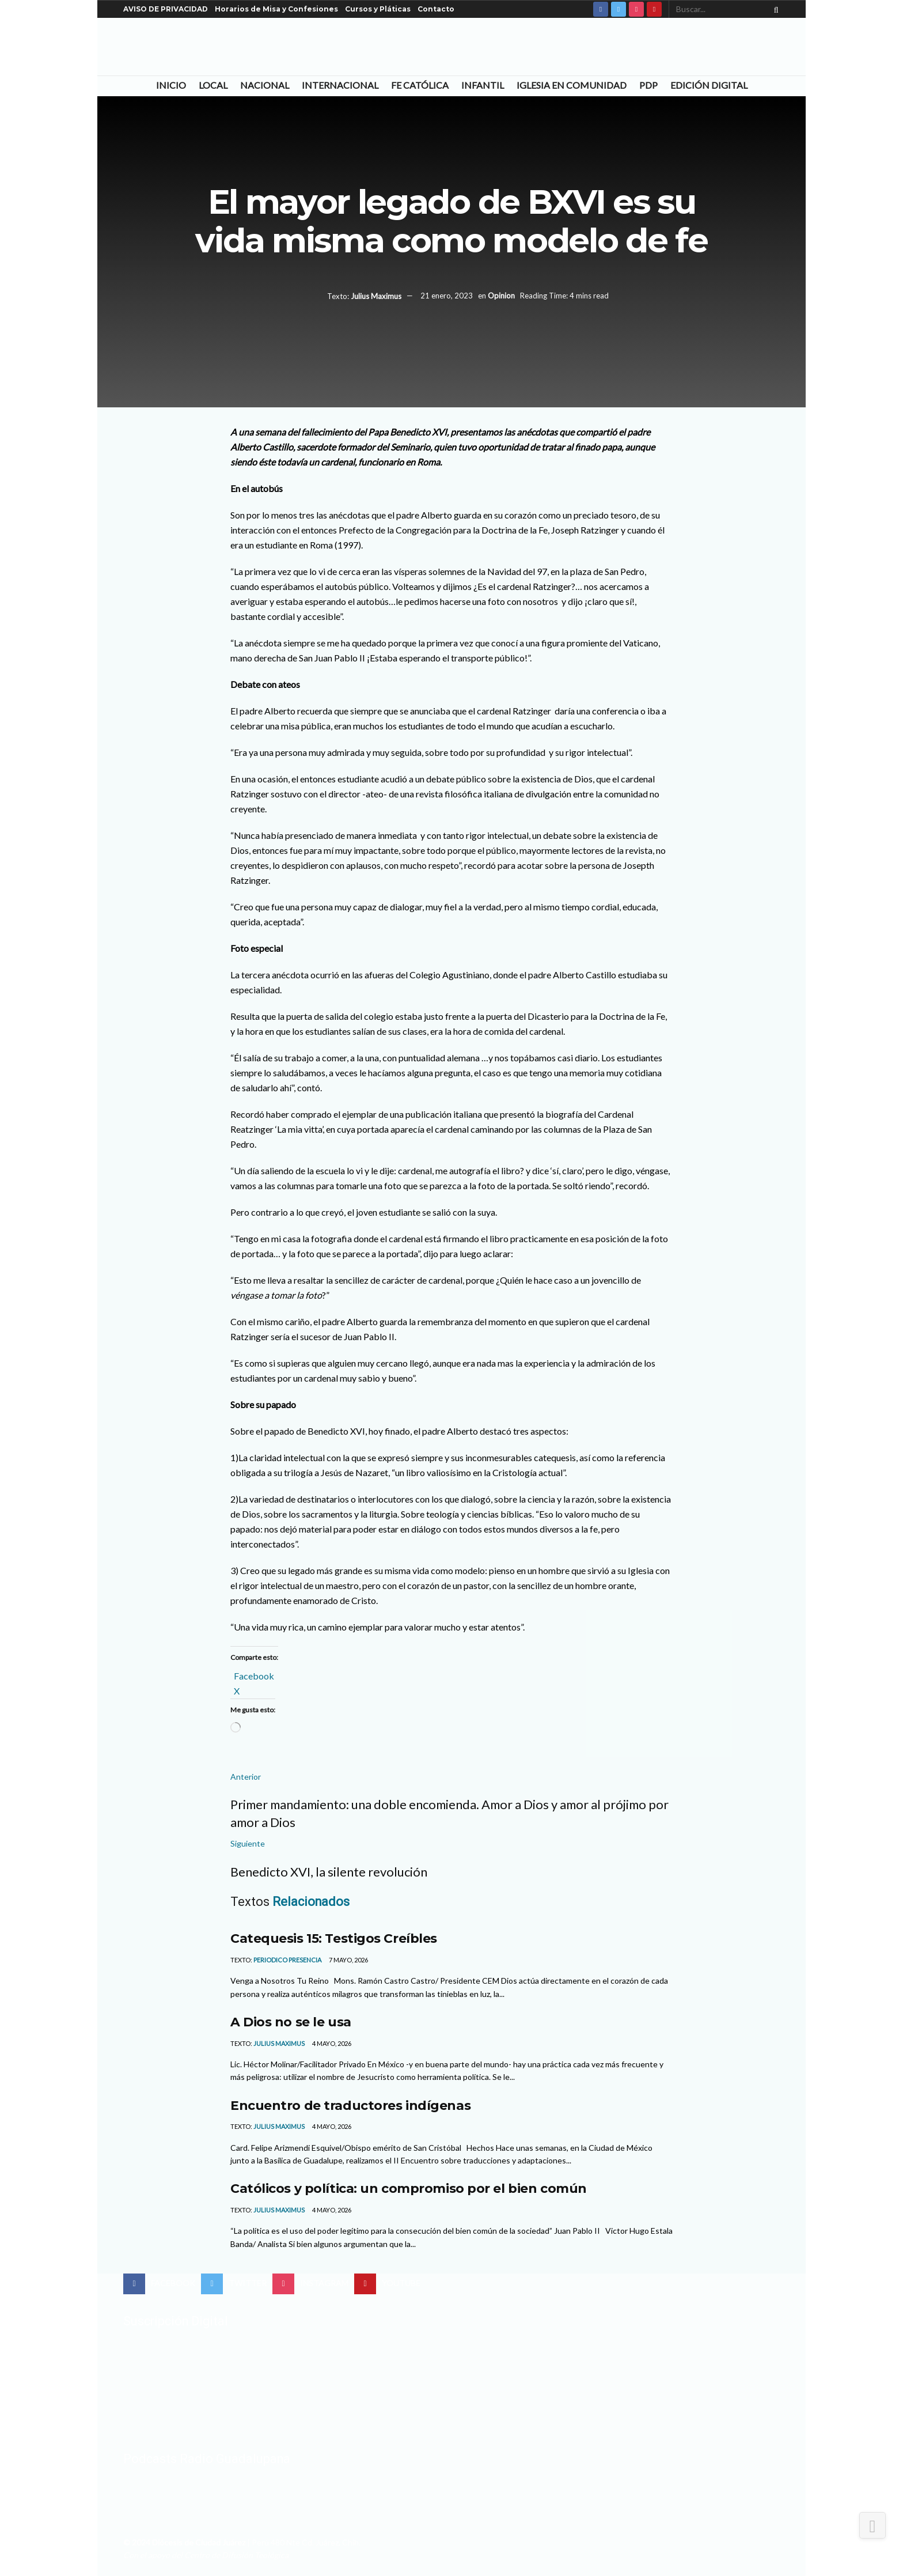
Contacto (436, 9)
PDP (648, 85)
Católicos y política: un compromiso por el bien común (408, 2188)
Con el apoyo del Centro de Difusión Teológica (206, 2555)
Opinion (501, 296)
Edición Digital (709, 85)
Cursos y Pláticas (378, 9)
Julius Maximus (376, 296)
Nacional (264, 85)
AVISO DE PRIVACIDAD (165, 9)
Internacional (340, 85)
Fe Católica (420, 85)
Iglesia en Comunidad (572, 85)
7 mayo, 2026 (348, 1960)
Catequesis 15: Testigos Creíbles (333, 1938)
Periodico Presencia (287, 1960)
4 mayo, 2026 (331, 2043)
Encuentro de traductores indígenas (350, 2105)
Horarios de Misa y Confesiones (276, 9)
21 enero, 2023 (446, 296)
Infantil (482, 85)
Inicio (171, 85)
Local (213, 85)
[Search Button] (774, 9)
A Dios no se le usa (290, 2021)
